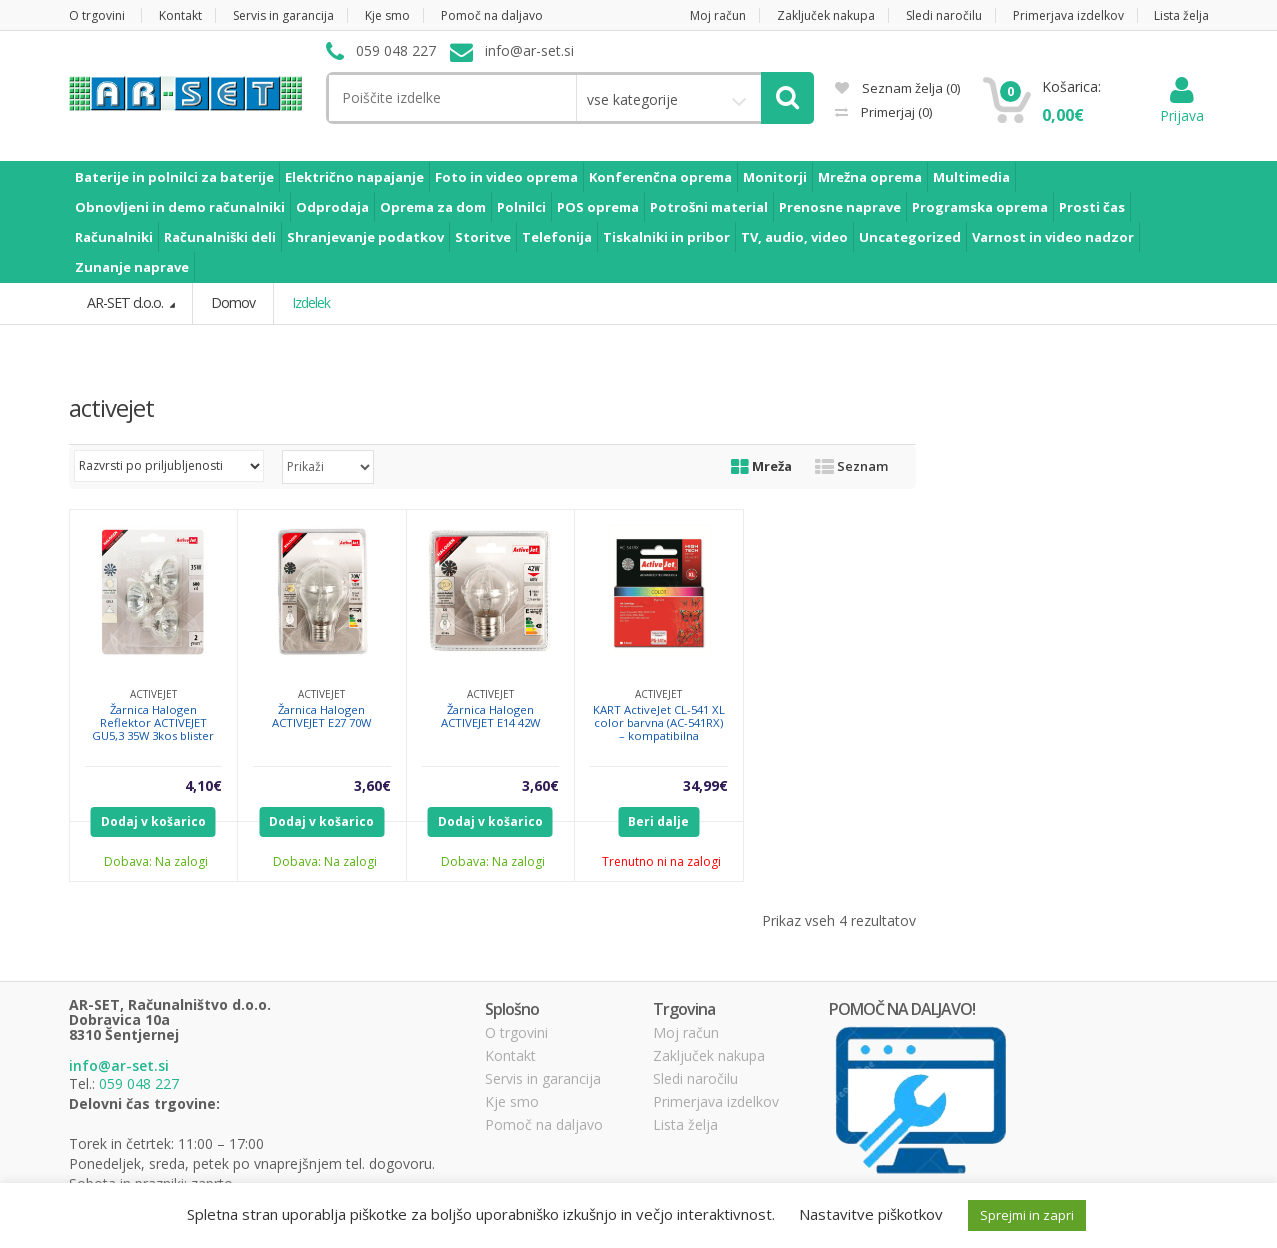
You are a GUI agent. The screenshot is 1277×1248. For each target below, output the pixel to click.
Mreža (761, 465)
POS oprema (598, 207)
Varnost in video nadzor (1053, 237)
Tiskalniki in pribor (666, 237)
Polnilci (521, 207)
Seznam (851, 465)
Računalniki (114, 237)
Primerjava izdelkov (1068, 15)
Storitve (483, 237)
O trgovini (97, 15)
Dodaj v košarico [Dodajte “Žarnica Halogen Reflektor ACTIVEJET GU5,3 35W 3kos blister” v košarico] (153, 820)
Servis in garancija (283, 15)
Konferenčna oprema (660, 177)
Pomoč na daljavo (492, 15)
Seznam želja (897, 88)
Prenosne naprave (840, 207)
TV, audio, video (794, 237)
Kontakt (180, 15)
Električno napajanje (354, 177)
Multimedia (971, 177)
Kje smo (387, 15)
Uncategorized (910, 237)
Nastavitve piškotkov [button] (871, 1214)
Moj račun (718, 15)
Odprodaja (332, 207)
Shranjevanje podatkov (365, 237)
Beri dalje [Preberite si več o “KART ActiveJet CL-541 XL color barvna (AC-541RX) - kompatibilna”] (658, 820)
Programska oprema (980, 207)
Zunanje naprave (132, 267)
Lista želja (1181, 15)
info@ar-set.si (119, 1065)
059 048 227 (139, 1082)
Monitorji (775, 177)
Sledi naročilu (944, 15)
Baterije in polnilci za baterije (174, 177)
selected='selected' (328, 466)
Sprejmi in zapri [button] (1027, 1215)
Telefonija (557, 237)
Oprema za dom (433, 207)
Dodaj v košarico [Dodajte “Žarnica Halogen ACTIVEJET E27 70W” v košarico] (321, 820)
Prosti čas (1092, 207)
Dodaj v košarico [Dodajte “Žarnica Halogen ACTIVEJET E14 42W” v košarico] (490, 820)
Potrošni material (709, 207)
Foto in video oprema (506, 177)
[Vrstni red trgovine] (169, 465)
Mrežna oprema (870, 177)
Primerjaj (895, 112)
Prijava (1182, 105)
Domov (231, 302)
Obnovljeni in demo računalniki (180, 207)
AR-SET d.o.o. (125, 302)
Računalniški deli (220, 237)
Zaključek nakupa (826, 15)
